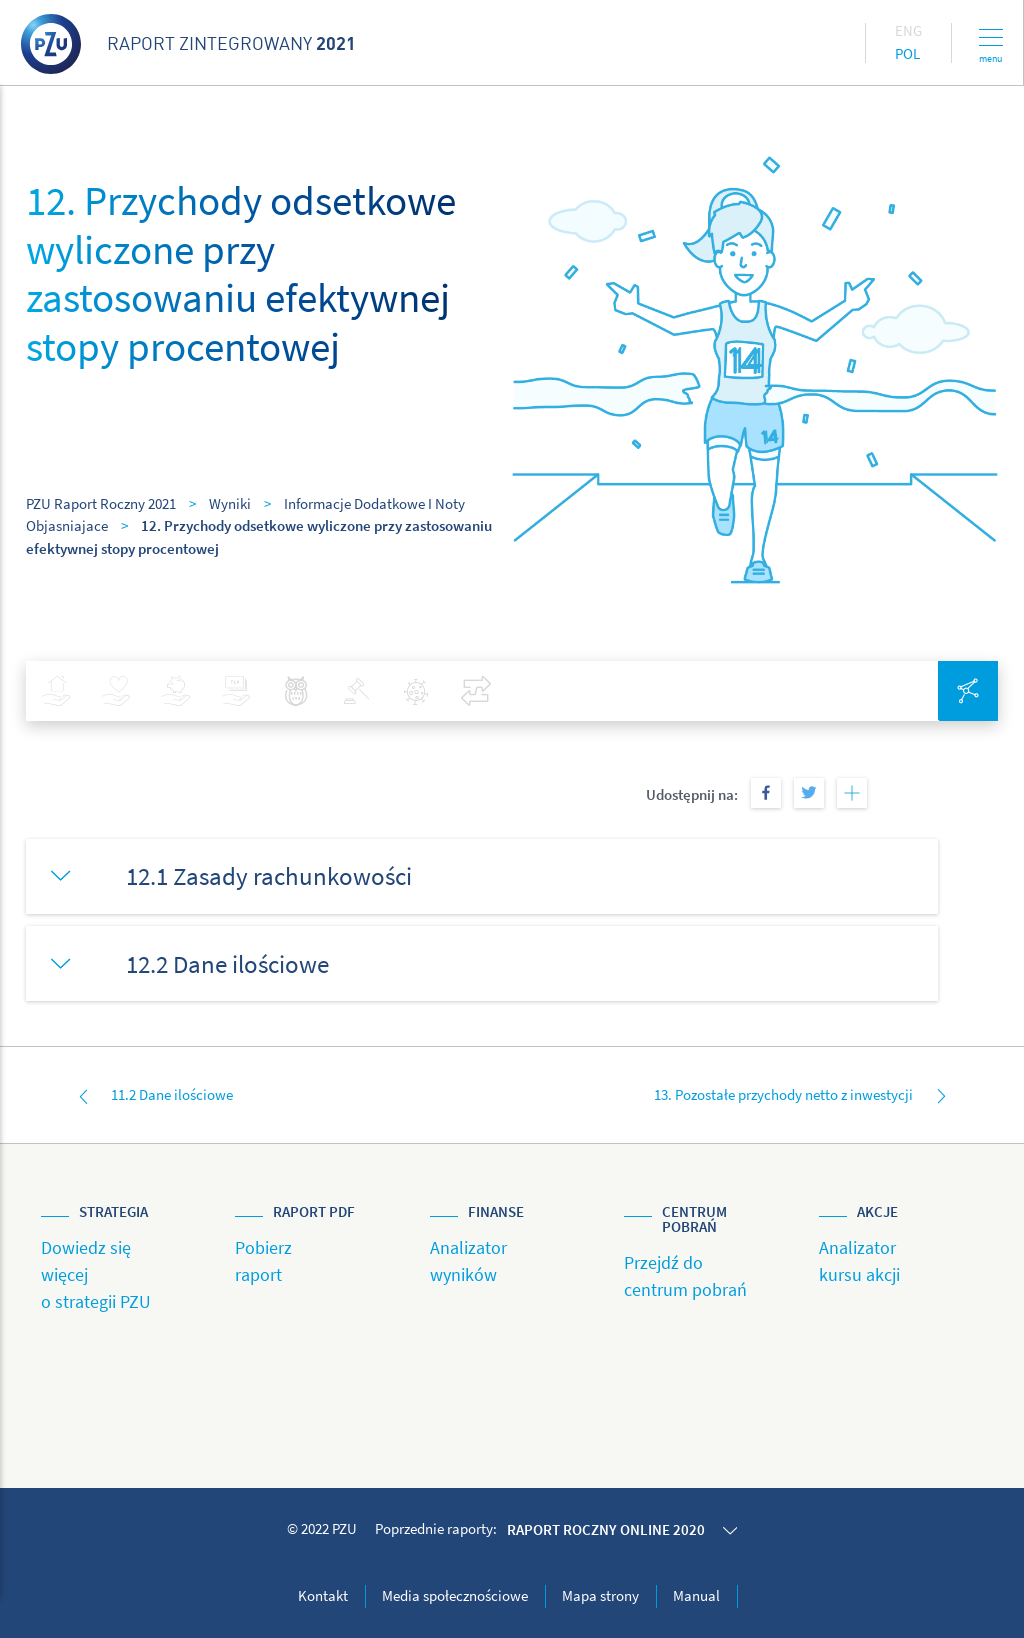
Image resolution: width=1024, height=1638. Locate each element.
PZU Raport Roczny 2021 (101, 503)
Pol (907, 53)
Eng (908, 30)
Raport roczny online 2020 (606, 1529)
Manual (696, 1595)
